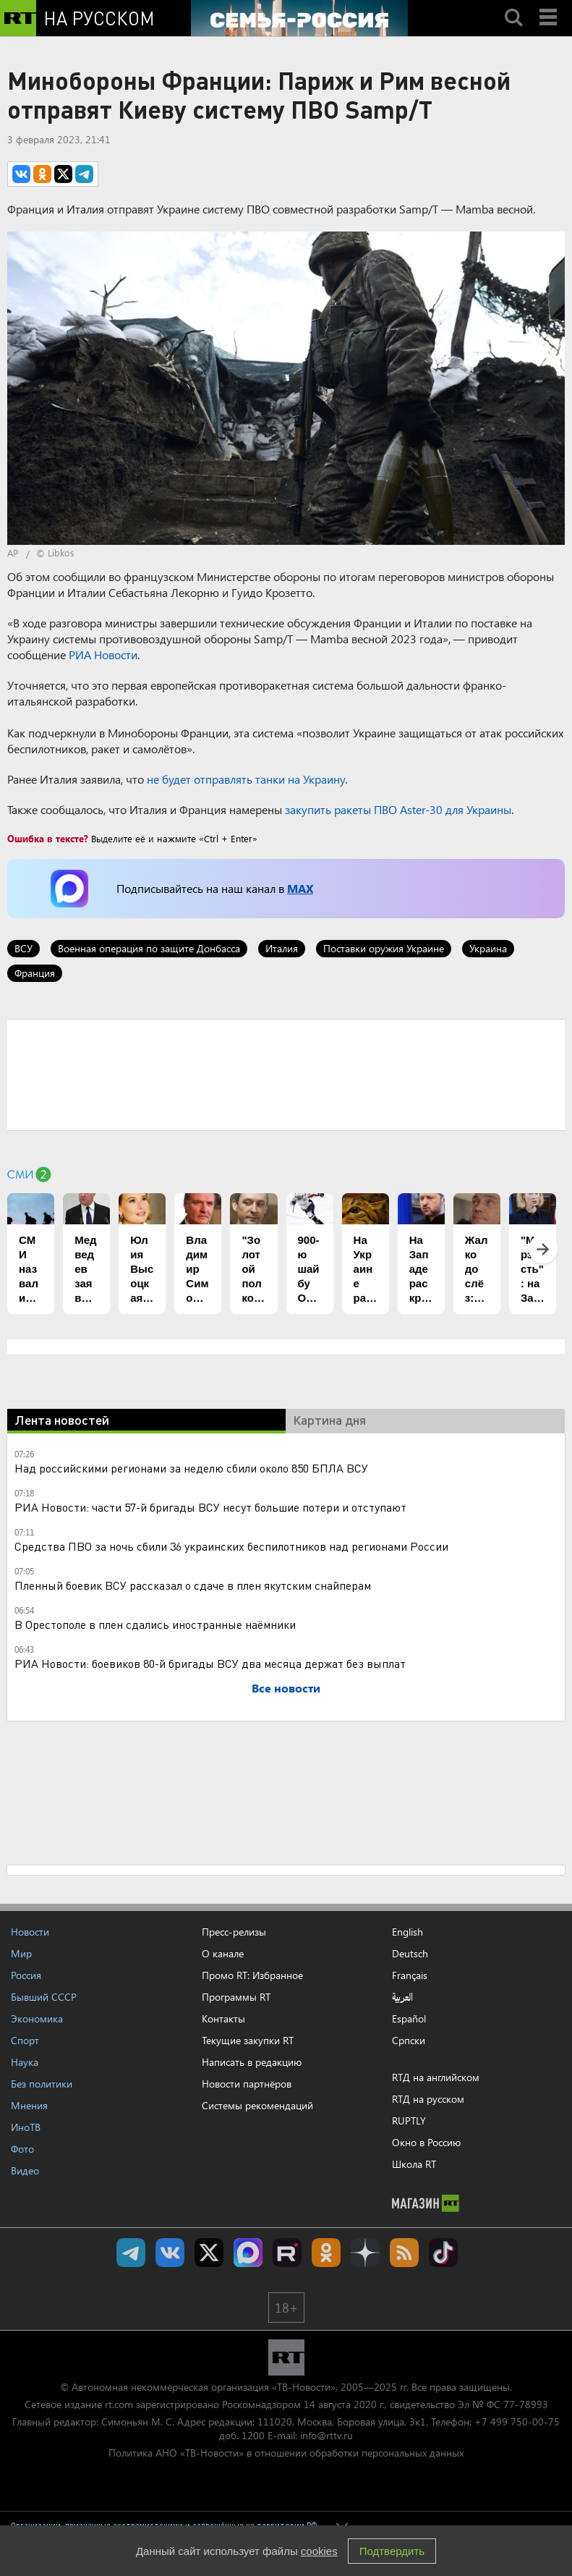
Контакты (223, 2018)
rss (404, 2252)
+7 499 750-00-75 (517, 2421)
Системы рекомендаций (257, 2105)
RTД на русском (428, 2099)
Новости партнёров (246, 2083)
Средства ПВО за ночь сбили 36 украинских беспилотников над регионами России (231, 1546)
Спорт (25, 2040)
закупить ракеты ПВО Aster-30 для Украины (398, 809)
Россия (26, 1975)
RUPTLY (409, 2120)
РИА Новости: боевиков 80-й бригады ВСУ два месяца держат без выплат (210, 1663)
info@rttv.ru (326, 2435)
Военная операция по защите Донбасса (149, 948)
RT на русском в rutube (287, 2252)
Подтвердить (391, 2551)
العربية (402, 1997)
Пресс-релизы (234, 1932)
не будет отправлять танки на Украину (246, 779)
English (407, 1932)
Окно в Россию (426, 2142)
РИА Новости (103, 654)
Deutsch (410, 1953)
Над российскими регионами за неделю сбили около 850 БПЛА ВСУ (191, 1467)
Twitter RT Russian (209, 2252)
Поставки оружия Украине (383, 948)
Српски (408, 2040)
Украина (488, 948)
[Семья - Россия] (299, 18)
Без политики (41, 2083)
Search (513, 5)
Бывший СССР (44, 1997)
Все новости (286, 1687)
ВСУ (23, 948)
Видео (25, 2170)
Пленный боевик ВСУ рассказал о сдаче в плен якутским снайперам (192, 1585)
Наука (24, 2062)
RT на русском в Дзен (365, 2252)
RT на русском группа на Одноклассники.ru (326, 2252)
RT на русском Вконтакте (169, 2252)
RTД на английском (435, 2077)
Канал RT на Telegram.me (130, 2252)
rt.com (119, 2404)
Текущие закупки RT (248, 2040)
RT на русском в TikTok (443, 2252)
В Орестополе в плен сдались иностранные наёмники (155, 1624)
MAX (300, 888)
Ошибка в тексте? (47, 838)
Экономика (37, 2018)
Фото (22, 2149)
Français (409, 1975)
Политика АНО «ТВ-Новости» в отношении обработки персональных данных (286, 2453)
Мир (21, 1953)
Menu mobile (550, 5)
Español (409, 2018)
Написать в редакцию (252, 2062)
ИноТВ (25, 2127)
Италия (281, 948)
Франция (34, 973)
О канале (223, 1953)
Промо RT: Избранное (252, 1975)
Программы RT (236, 1997)
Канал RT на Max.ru (248, 2252)
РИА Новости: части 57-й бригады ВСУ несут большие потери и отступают (210, 1506)
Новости (30, 1932)
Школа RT (414, 2164)
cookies (319, 2551)
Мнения (29, 2105)
